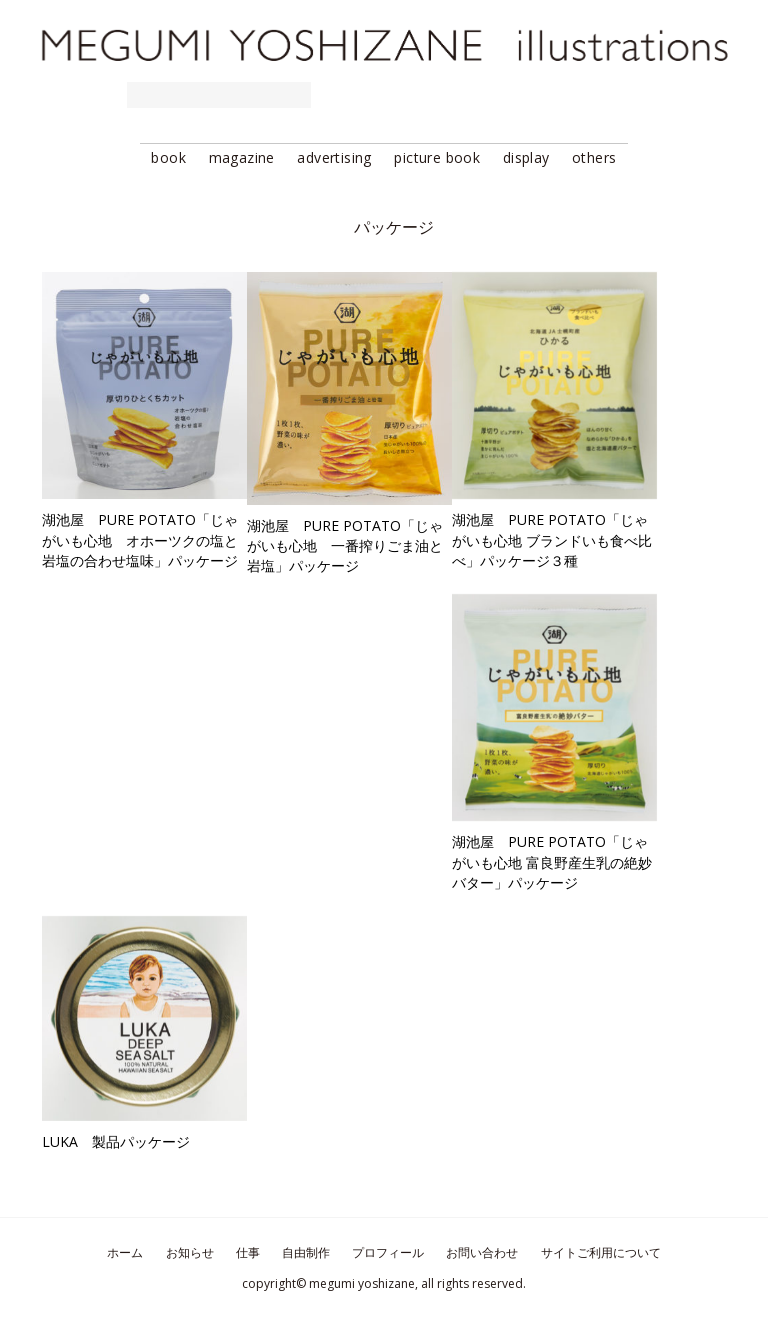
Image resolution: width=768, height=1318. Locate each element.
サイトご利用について (601, 1252)
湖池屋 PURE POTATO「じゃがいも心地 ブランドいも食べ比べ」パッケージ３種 (552, 540)
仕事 (248, 1252)
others (594, 157)
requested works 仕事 (219, 95)
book (168, 157)
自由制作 (306, 1252)
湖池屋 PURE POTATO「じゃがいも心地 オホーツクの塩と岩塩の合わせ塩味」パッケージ (140, 540)
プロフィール (388, 1252)
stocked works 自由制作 (422, 95)
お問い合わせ (482, 1252)
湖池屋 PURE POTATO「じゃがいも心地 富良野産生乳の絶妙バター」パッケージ (552, 862)
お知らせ (190, 1252)
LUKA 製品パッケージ (116, 1141)
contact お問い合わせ (688, 95)
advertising (334, 157)
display (526, 157)
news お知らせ (66, 95)
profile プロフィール (573, 95)
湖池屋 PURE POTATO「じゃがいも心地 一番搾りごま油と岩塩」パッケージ (345, 546)
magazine (242, 157)
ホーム (125, 1252)
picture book (437, 157)
